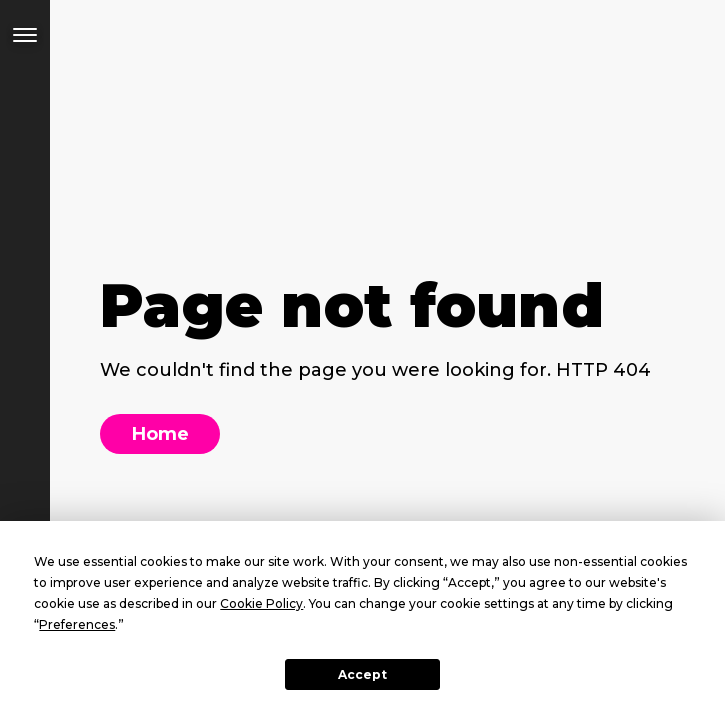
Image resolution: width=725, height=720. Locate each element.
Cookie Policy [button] (261, 603)
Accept (362, 674)
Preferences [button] (77, 624)
